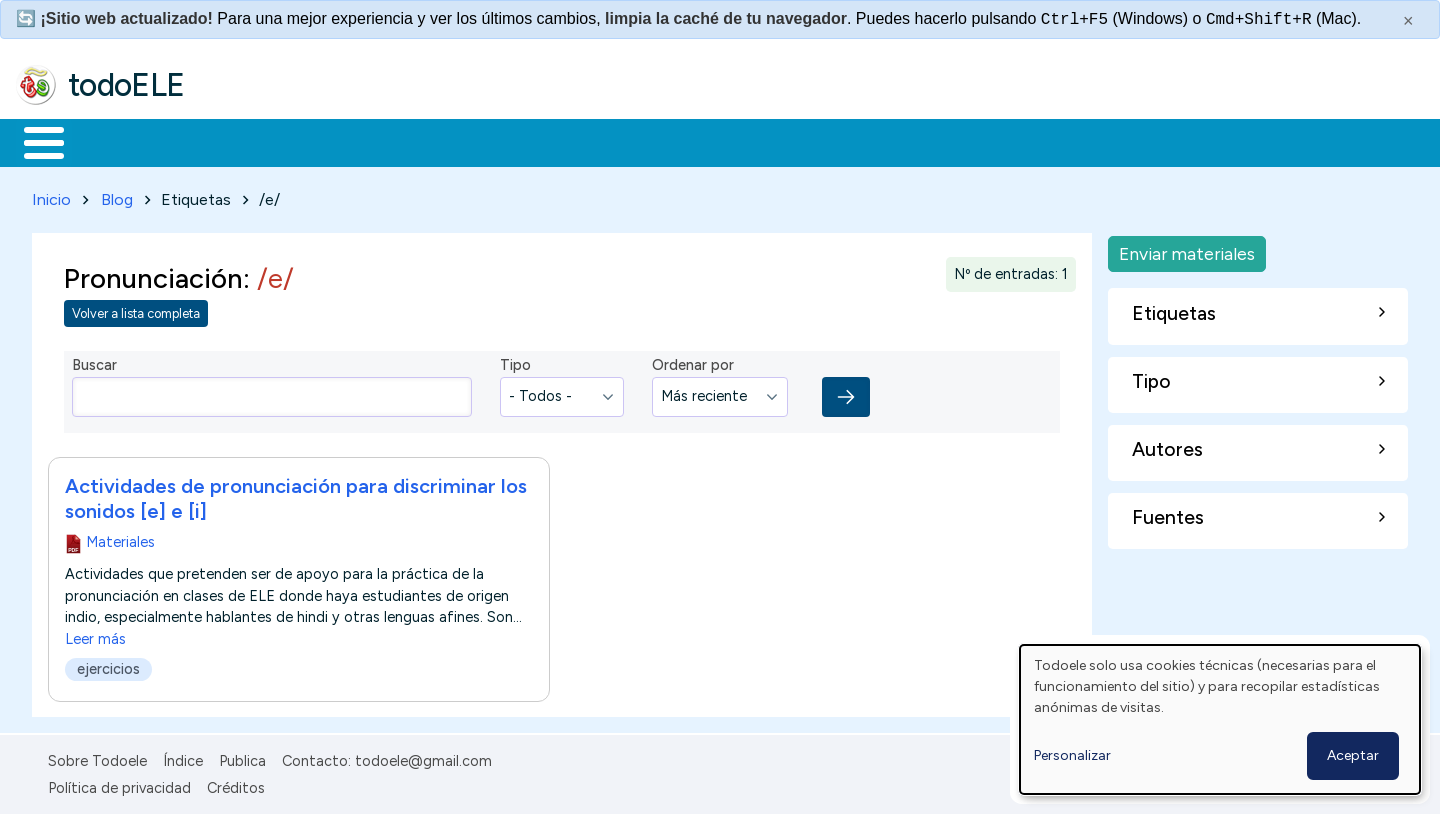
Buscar (821, 141)
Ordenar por (693, 362)
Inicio (33, 141)
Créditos (236, 784)
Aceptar (1353, 755)
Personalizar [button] (1072, 755)
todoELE (126, 85)
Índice (183, 758)
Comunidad (731, 141)
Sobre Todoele (97, 758)
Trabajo (360, 141)
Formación (241, 141)
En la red (472, 141)
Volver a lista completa (136, 310)
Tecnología (598, 141)
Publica (242, 758)
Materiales (112, 141)
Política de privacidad (119, 784)
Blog (117, 195)
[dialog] (1220, 719)
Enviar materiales (1187, 249)
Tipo (515, 362)
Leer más (95, 635)
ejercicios (108, 665)
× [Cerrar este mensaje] (1408, 21)
